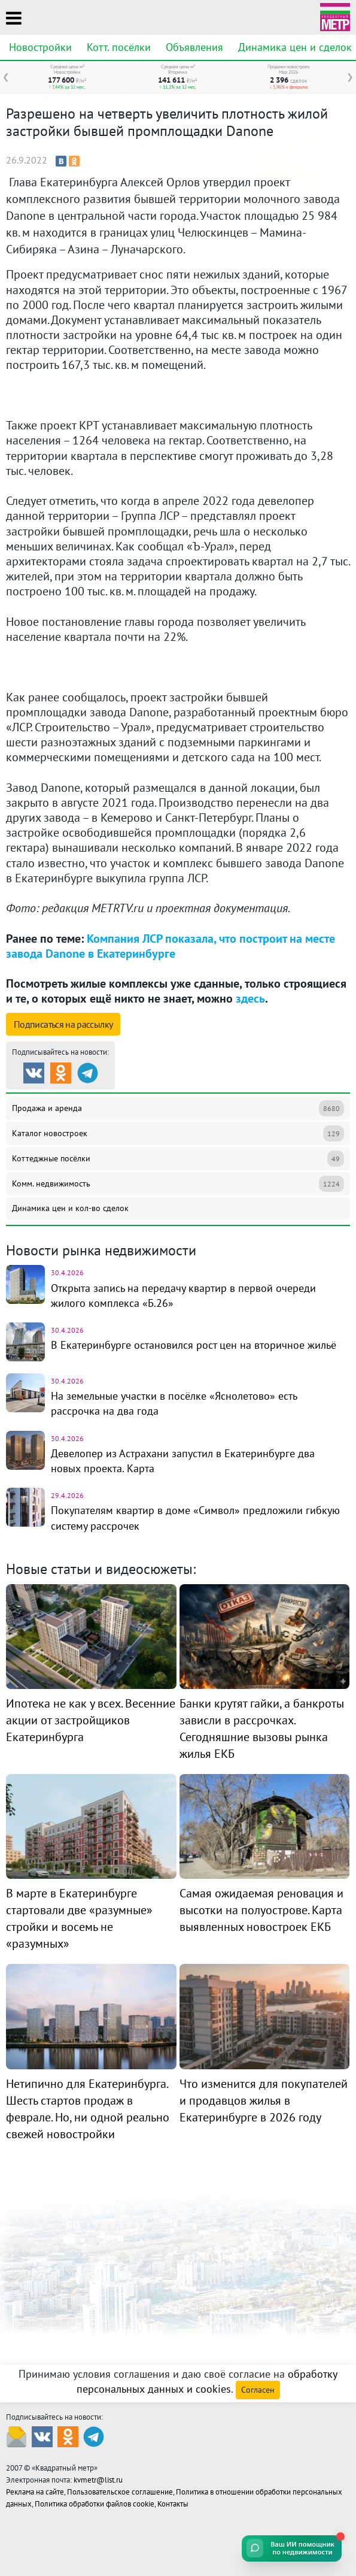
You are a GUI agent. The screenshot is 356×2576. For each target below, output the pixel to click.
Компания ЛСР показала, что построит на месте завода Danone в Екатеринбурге (170, 946)
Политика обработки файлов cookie (94, 2504)
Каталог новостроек (178, 1133)
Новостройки (40, 47)
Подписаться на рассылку (63, 1024)
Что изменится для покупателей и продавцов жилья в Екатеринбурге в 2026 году (263, 2100)
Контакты (172, 2504)
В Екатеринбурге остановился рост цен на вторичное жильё (193, 1345)
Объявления (194, 47)
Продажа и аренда (178, 1108)
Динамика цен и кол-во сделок (70, 1208)
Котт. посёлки (119, 47)
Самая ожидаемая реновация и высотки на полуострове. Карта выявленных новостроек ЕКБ (261, 1910)
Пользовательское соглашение (120, 2492)
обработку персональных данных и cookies (207, 2381)
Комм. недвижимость (178, 1184)
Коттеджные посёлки (178, 1159)
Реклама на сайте (35, 2492)
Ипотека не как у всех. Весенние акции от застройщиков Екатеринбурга (90, 1720)
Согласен (258, 2389)
